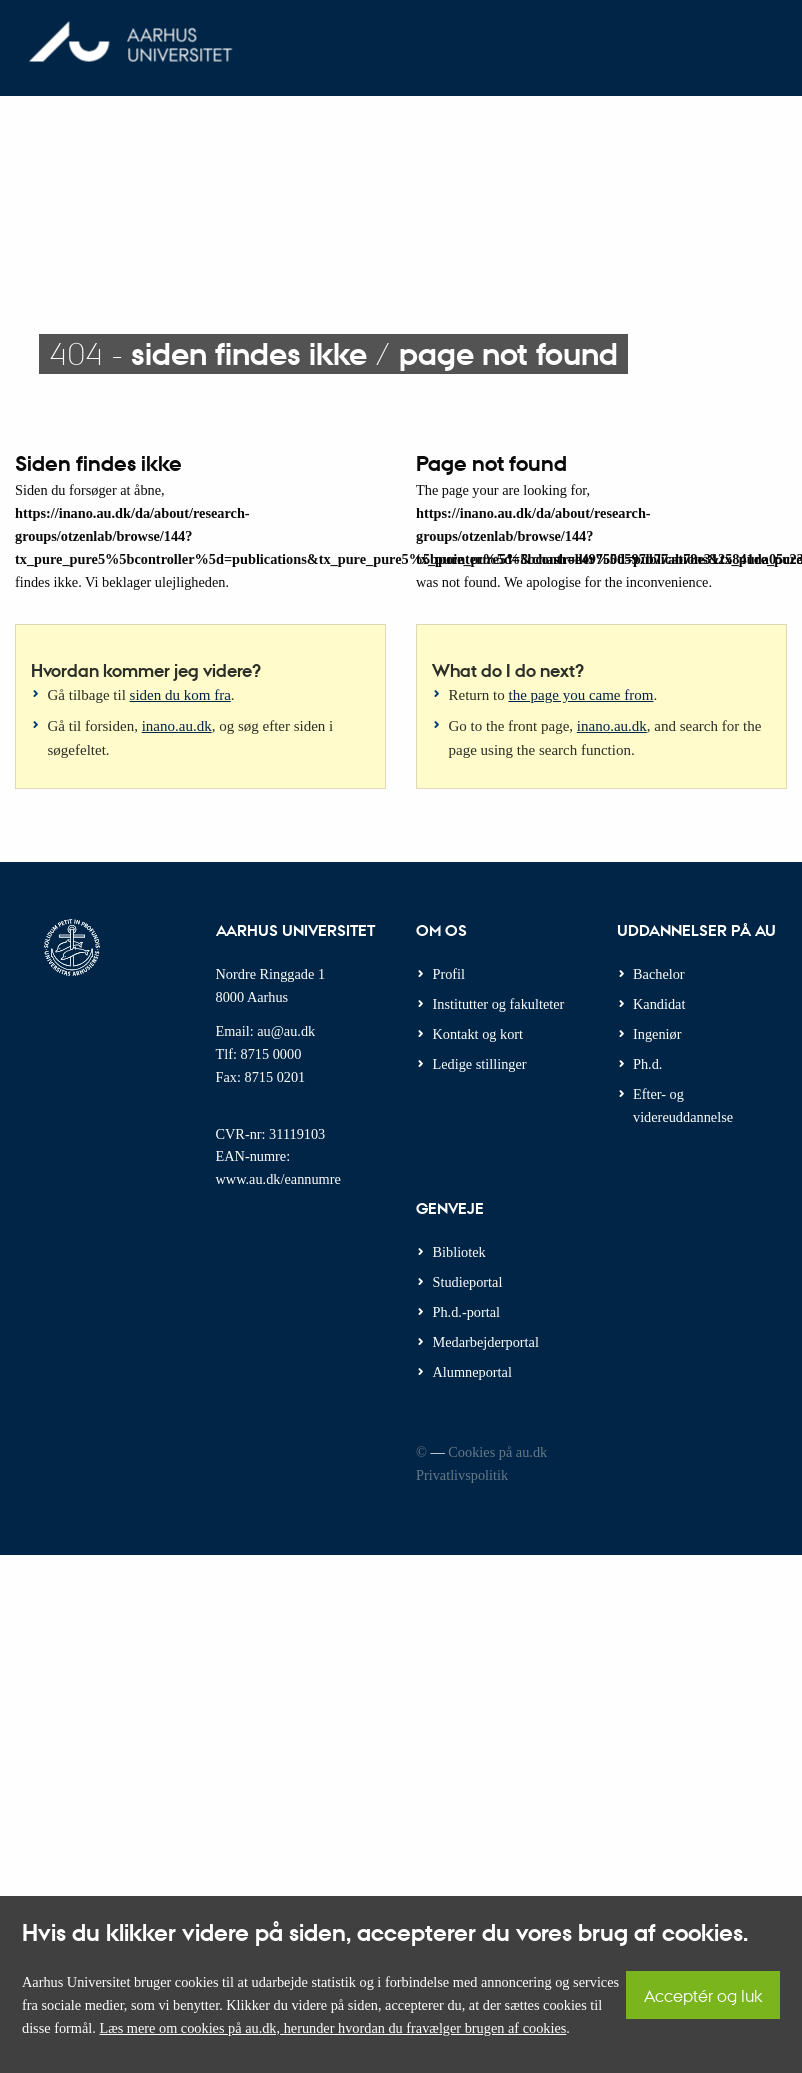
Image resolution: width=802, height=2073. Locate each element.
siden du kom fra (180, 695)
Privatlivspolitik (462, 1475)
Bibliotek (459, 1252)
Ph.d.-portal (467, 1312)
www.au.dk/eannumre (278, 1179)
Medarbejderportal (486, 1342)
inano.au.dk (177, 726)
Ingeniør (657, 1034)
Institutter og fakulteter (499, 1004)
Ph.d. (647, 1064)
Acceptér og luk (703, 1995)
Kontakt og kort (478, 1034)
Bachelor (659, 974)
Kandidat (659, 1004)
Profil (449, 974)
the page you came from (581, 695)
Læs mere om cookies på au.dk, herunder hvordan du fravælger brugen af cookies (332, 2028)
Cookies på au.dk (497, 1452)
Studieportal (468, 1282)
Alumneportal (472, 1372)
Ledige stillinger (480, 1064)
